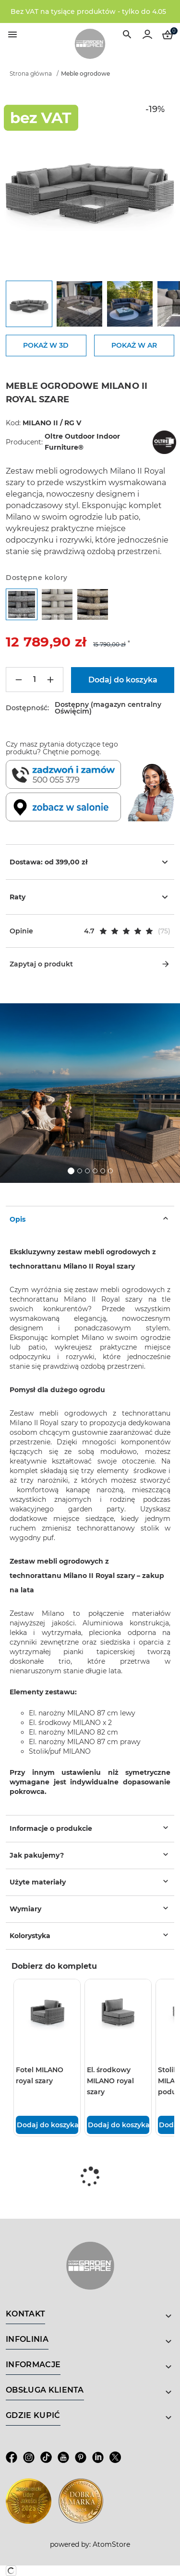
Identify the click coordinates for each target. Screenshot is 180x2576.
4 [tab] (95, 1171)
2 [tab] (79, 1171)
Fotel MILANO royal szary (39, 2075)
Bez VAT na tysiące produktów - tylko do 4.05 (88, 11)
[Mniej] (18, 679)
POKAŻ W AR (134, 345)
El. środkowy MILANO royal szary (110, 2080)
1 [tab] (71, 1171)
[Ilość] (34, 680)
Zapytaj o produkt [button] (90, 964)
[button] (90, 931)
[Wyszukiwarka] (127, 34)
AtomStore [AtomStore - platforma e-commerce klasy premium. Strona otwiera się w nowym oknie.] (111, 2544)
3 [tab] (87, 1171)
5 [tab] (102, 1171)
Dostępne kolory (37, 577)
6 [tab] (110, 1171)
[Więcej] (50, 679)
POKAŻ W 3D (46, 345)
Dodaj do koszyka (47, 2125)
